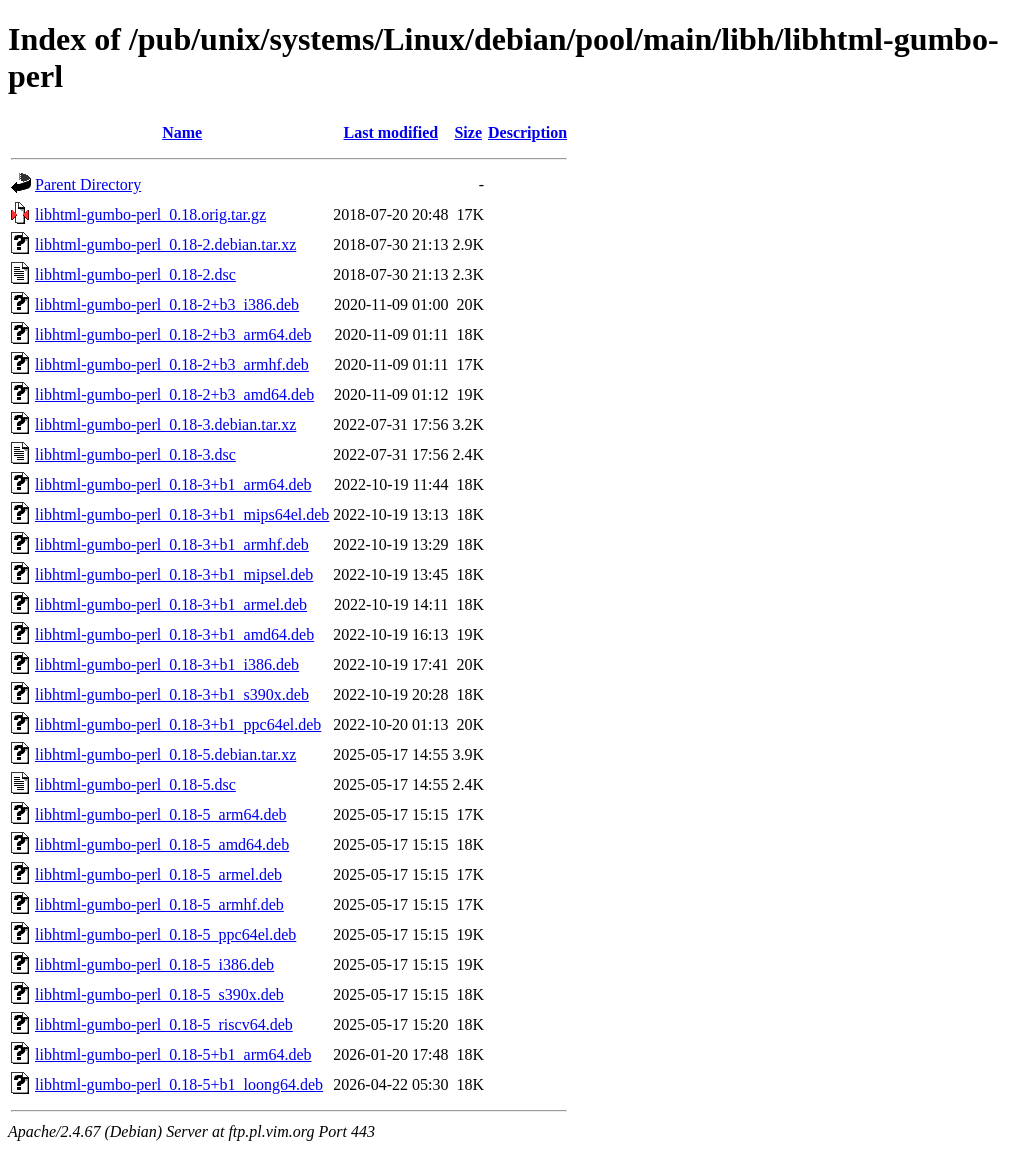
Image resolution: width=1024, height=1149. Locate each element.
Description (527, 132)
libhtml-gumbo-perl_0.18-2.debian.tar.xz (165, 244)
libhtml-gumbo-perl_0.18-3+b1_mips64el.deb (182, 514)
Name (182, 132)
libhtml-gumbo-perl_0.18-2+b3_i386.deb (167, 304)
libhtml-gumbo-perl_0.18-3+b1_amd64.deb (174, 634)
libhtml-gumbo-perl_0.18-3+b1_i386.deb (167, 664)
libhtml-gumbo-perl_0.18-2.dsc (135, 274)
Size (468, 132)
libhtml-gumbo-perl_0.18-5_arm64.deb (161, 814)
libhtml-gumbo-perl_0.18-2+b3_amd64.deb (174, 394)
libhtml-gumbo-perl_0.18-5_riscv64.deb (164, 1024)
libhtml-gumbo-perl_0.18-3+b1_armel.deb (171, 604)
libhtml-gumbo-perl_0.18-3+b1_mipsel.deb (174, 574)
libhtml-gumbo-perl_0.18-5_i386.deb (154, 964)
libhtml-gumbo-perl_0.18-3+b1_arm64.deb (173, 484)
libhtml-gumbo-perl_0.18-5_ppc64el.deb (165, 934)
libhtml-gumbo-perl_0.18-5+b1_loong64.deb (179, 1084)
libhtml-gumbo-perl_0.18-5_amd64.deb (162, 844)
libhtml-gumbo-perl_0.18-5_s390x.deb (159, 994)
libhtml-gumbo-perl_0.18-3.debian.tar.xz (165, 424)
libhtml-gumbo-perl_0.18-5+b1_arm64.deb (173, 1054)
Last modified (391, 132)
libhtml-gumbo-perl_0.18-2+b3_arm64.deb (173, 334)
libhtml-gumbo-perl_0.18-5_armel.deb (158, 874)
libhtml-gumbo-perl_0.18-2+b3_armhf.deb (172, 364)
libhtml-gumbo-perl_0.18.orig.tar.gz (150, 214)
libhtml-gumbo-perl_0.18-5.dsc (135, 784)
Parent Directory (88, 184)
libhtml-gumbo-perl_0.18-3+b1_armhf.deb (172, 544)
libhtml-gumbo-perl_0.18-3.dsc (135, 454)
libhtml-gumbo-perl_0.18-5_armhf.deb (159, 904)
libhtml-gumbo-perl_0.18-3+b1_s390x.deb (172, 694)
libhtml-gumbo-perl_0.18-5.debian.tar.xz (165, 754)
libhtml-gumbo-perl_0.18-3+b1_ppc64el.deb (178, 724)
